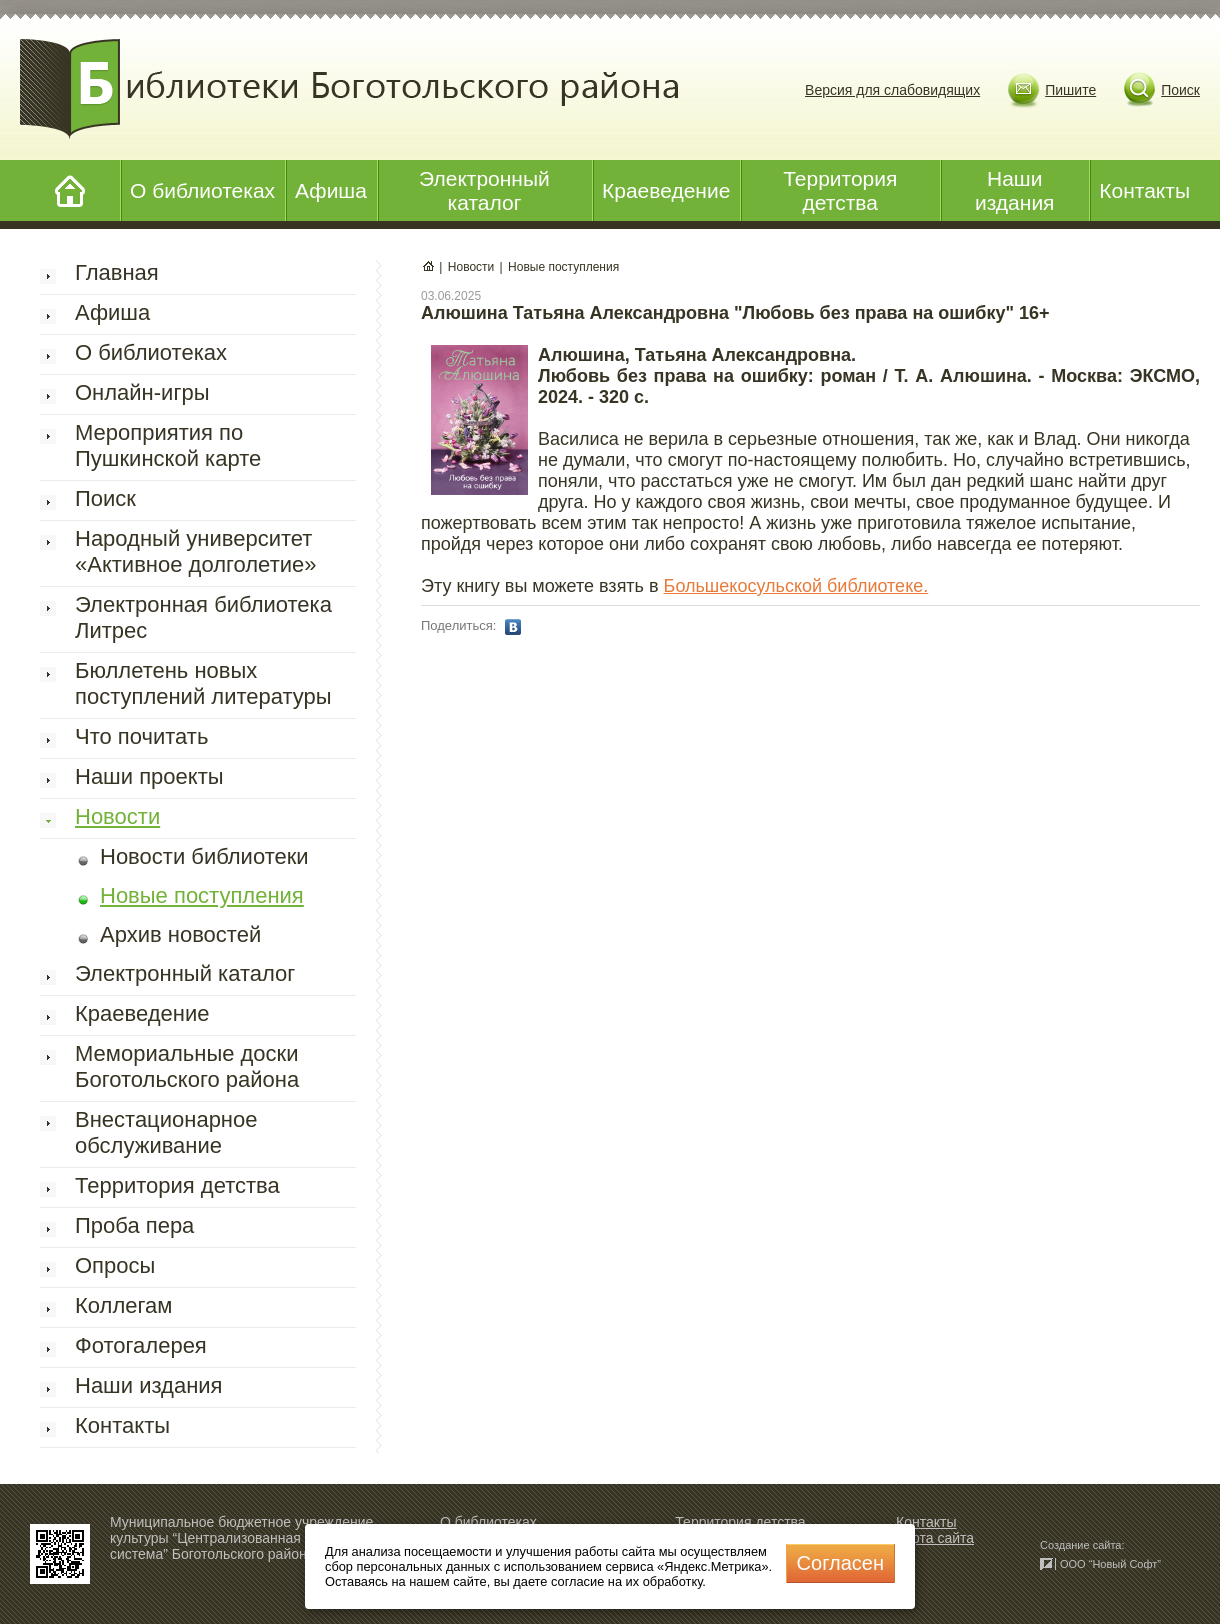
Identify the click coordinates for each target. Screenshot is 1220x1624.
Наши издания (1015, 190)
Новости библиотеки (204, 856)
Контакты (1144, 190)
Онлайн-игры (142, 392)
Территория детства (840, 190)
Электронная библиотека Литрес (203, 617)
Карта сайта (935, 1538)
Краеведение (666, 190)
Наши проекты (149, 776)
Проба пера (134, 1225)
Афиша (331, 190)
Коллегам (123, 1305)
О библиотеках (202, 190)
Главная (117, 272)
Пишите (1070, 90)
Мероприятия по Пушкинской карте (168, 445)
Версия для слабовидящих (892, 90)
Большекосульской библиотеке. (796, 586)
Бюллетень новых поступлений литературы (203, 683)
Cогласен (840, 1563)
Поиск (1180, 90)
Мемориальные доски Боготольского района (187, 1066)
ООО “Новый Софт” (1110, 1564)
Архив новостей (180, 934)
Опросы (115, 1265)
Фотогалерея (141, 1345)
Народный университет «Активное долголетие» (195, 551)
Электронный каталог (484, 190)
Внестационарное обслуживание (166, 1132)
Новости (117, 816)
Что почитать (141, 736)
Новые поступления (202, 895)
